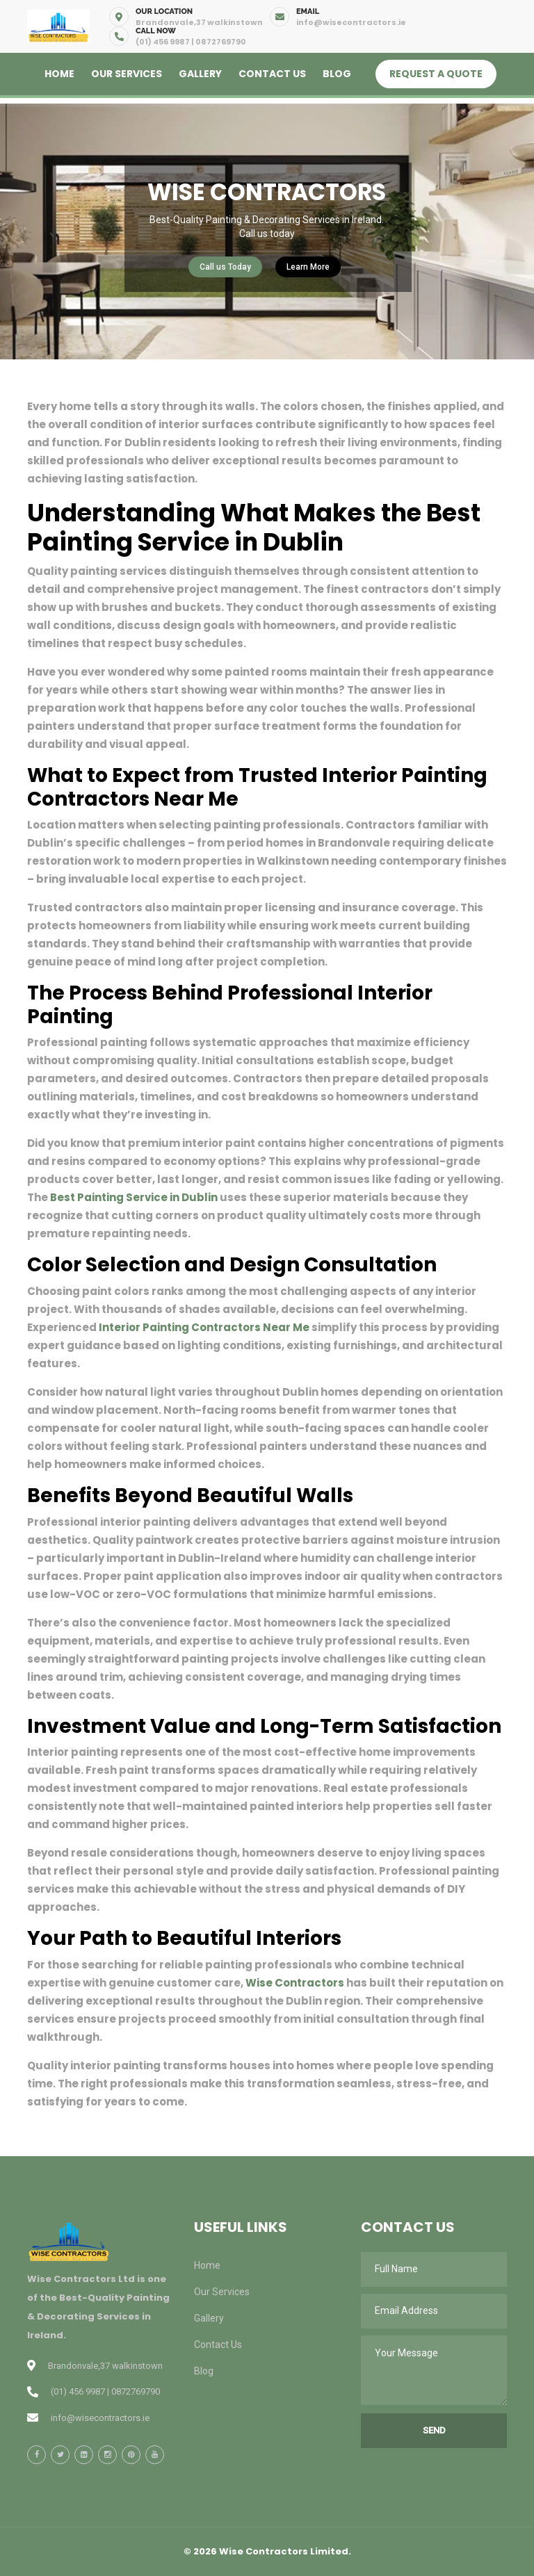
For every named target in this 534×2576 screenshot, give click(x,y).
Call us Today (225, 267)
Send (434, 2430)
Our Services (126, 74)
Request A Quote (436, 74)
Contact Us (272, 74)
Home (59, 74)
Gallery (200, 74)
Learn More (308, 267)
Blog (337, 74)
